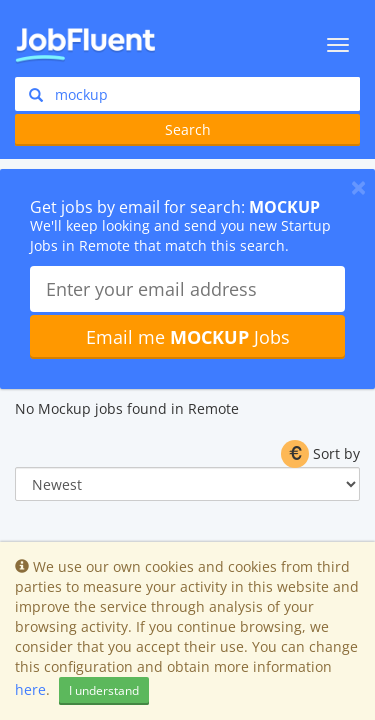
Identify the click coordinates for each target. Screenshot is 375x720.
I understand (104, 690)
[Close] (358, 187)
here (30, 689)
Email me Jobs (188, 337)
